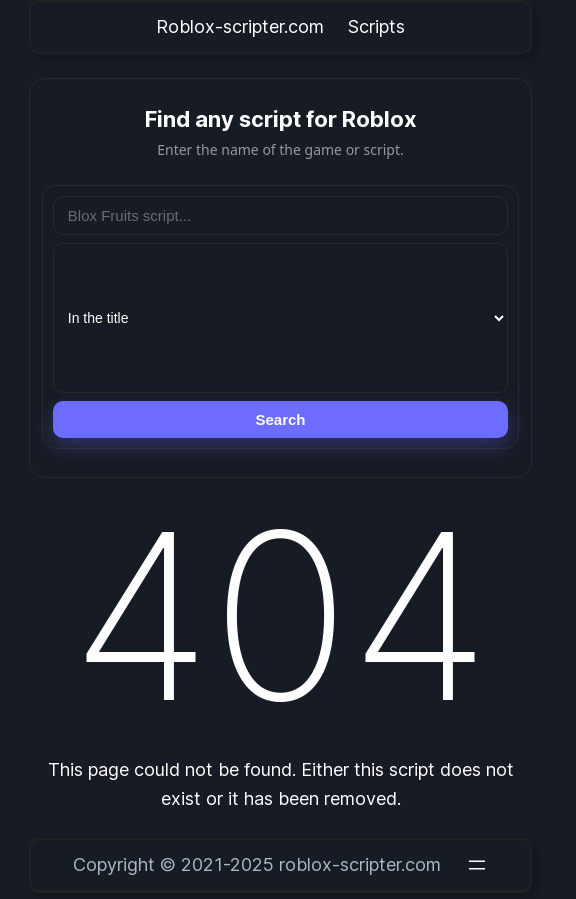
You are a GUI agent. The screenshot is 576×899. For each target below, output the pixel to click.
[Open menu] (477, 865)
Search (280, 419)
